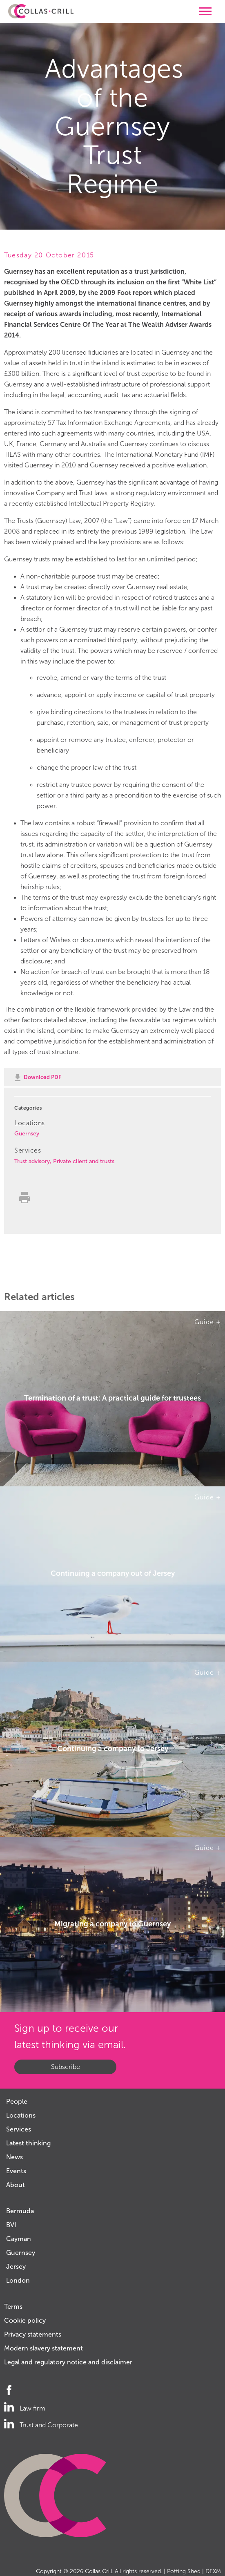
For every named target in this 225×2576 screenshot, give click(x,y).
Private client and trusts (83, 1161)
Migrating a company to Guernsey (112, 1924)
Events (16, 2170)
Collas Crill (98, 2571)
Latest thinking (28, 2143)
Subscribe (65, 2066)
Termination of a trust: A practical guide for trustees (112, 1398)
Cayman (18, 2238)
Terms (13, 2306)
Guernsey (26, 1133)
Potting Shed (183, 2571)
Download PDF (42, 1077)
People (16, 2101)
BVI (11, 2224)
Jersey (16, 2266)
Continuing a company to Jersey (112, 1749)
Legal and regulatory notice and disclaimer (68, 2362)
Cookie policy (25, 2320)
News (14, 2157)
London (18, 2280)
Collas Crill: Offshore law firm (41, 11)
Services (18, 2129)
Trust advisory (32, 1161)
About (15, 2184)
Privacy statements (32, 2334)
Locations (21, 2115)
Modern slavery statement (43, 2348)
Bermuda (20, 2210)
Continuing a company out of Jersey (113, 1574)
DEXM (213, 2571)
